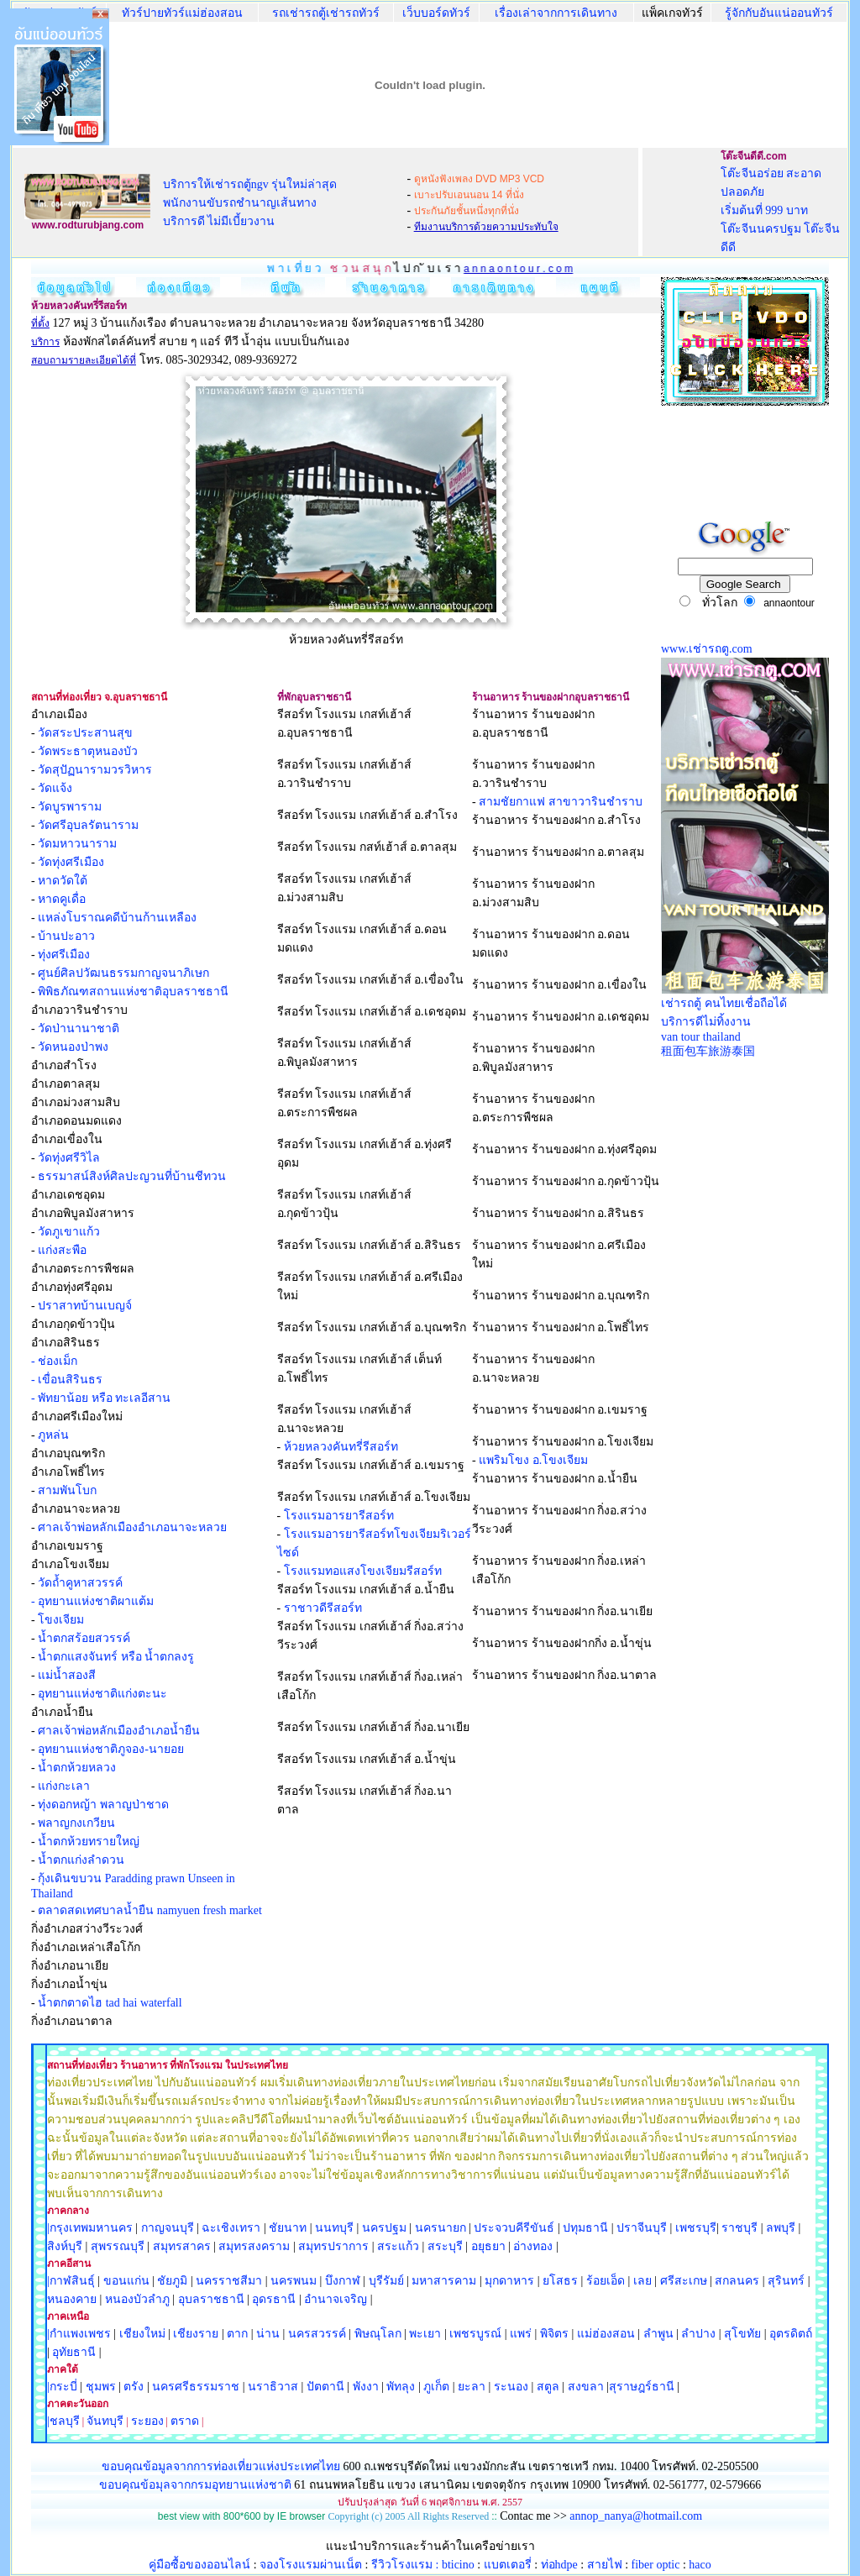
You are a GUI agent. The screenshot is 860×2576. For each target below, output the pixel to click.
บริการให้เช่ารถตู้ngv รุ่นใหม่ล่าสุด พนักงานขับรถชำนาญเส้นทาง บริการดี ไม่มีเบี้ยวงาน (250, 203)
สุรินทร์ (786, 2280)
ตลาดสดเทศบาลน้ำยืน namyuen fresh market (150, 1910)
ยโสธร (560, 2280)
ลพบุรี (780, 2228)
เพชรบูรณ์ (475, 2333)
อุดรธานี (274, 2299)
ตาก (237, 2333)
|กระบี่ (62, 2386)
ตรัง (133, 2386)
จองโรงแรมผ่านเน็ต (311, 2564)
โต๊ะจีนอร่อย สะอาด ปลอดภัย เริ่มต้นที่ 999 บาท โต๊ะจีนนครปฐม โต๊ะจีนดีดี (781, 210)
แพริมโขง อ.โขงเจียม (533, 1460)
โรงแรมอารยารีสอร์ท (339, 1515)
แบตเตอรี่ (508, 2564)
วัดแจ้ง (55, 788)
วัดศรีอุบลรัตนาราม (88, 825)
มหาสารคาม (444, 2280)
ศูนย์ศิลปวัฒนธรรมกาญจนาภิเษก (123, 973)
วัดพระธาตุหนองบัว (88, 751)
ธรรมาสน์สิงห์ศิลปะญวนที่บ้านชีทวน (132, 1176)
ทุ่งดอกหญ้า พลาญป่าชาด (103, 1804)
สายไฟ (604, 2564)
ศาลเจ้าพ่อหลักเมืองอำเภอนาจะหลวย (132, 1527)
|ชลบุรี (63, 2421)
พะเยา (425, 2333)
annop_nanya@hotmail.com (635, 2516)
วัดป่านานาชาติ (78, 1028)
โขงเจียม (61, 1619)
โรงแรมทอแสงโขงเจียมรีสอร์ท (363, 1571)
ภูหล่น (53, 1435)
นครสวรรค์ (317, 2333)
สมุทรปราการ (333, 2246)
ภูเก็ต (436, 2386)
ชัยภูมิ (172, 2280)
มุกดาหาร (509, 2280)
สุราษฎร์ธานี (641, 2386)
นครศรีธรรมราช (195, 2386)
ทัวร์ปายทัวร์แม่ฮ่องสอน (182, 13)
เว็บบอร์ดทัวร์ (436, 13)
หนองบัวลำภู (137, 2299)
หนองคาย (72, 2299)
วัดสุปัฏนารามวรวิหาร (95, 769)
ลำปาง (697, 2333)
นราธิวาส (273, 2386)
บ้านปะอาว (66, 936)
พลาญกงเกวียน (76, 1823)
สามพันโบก (67, 1490)
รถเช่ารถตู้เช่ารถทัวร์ (326, 13)
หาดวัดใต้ (62, 880)
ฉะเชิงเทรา (231, 2228)
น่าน (268, 2333)
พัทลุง (400, 2386)
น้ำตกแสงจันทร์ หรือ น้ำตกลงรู (116, 1656)
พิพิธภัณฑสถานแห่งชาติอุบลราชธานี (133, 991)
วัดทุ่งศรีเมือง (71, 862)
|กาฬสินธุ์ (71, 2280)
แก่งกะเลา (64, 1786)
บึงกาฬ (342, 2280)
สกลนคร (736, 2280)
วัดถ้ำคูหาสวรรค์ (80, 1583)
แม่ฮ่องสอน (606, 2333)
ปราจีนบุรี (641, 2228)
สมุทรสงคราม (254, 2246)
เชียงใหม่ (140, 2333)
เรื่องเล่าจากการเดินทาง (556, 13)
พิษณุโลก (377, 2333)
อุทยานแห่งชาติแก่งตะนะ (102, 1693)
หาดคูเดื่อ (62, 899)
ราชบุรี (739, 2228)
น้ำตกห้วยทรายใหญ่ (88, 1841)
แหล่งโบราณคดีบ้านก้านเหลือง (117, 917)
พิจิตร (554, 2333)
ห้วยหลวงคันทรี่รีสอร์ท (341, 1446)
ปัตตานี (325, 2386)
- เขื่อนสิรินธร (66, 1379)
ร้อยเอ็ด (605, 2280)
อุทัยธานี (74, 2352)
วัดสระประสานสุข (85, 733)
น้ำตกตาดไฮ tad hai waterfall (109, 2002)
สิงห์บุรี (64, 2246)
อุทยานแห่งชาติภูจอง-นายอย (111, 1749)
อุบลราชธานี (211, 2299)
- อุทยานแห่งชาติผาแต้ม (92, 1601)
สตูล (548, 2386)
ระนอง (511, 2386)
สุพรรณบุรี (117, 2246)
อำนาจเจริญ (335, 2299)
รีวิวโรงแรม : (406, 2564)
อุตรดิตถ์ (790, 2333)
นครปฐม (384, 2228)
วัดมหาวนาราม (77, 843)
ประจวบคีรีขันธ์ (514, 2228)
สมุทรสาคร (182, 2246)
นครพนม (293, 2280)
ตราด (184, 2421)
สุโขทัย (742, 2333)
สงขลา (586, 2386)
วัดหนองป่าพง (73, 1047)
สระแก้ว (398, 2246)
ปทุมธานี (585, 2228)
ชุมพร (101, 2386)
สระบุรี (445, 2246)
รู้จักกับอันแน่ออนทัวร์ (779, 13)
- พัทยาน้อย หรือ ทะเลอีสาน (100, 1398)
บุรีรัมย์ (386, 2280)
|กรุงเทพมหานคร (90, 2228)
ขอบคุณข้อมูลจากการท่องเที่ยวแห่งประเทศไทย (222, 2466)
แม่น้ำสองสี (67, 1675)
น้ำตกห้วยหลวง (77, 1767)
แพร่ (521, 2333)
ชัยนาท (288, 2228)
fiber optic (656, 2564)
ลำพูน (658, 2333)
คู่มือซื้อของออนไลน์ (199, 2564)
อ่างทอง (533, 2246)
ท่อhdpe (559, 2564)
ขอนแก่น (128, 2280)
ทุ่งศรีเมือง (64, 954)
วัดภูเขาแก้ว (69, 1231)
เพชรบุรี (695, 2228)
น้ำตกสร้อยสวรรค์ (84, 1638)
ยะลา (471, 2386)
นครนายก (440, 2228)
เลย (642, 2280)
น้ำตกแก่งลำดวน (81, 1860)
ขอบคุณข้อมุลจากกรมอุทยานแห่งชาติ (195, 2485)
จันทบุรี (105, 2421)
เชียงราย (195, 2333)
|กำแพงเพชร (79, 2333)
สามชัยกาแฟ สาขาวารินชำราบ (560, 801)
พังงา (366, 2386)
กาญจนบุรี (167, 2228)
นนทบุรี (334, 2228)
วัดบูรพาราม (70, 806)
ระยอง (147, 2421)
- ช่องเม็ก (54, 1361)
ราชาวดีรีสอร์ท (323, 1608)
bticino (458, 2564)
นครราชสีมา (229, 2280)
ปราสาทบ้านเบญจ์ (85, 1305)
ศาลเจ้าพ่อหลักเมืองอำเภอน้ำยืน (119, 1730)
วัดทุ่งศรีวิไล (69, 1158)
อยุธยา (488, 2246)
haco (700, 2564)
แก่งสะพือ (62, 1250)
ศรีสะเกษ (683, 2280)
